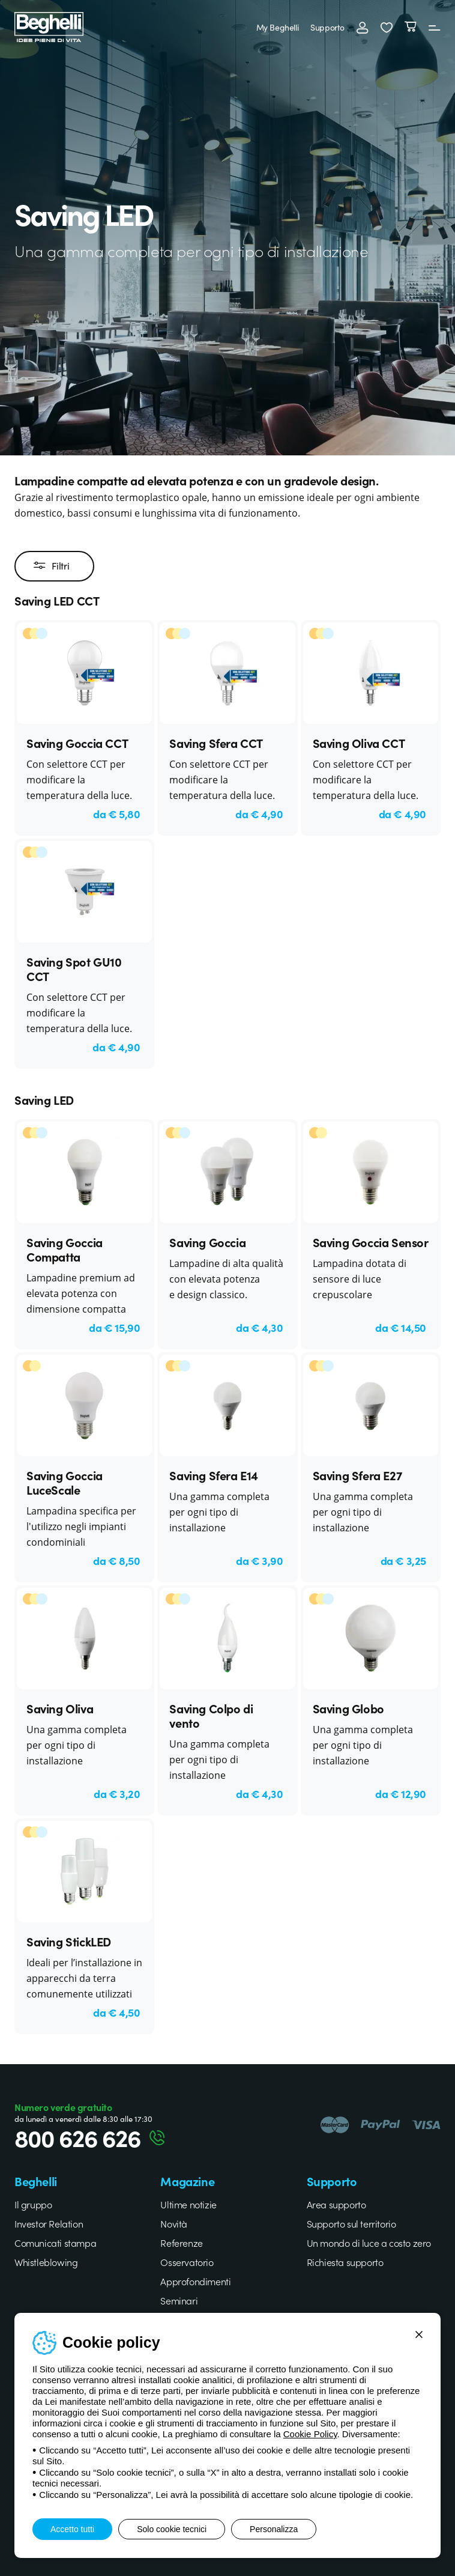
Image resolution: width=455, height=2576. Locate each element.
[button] (387, 27)
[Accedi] (363, 27)
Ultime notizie (188, 2204)
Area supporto (336, 2204)
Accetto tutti (72, 2529)
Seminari (178, 2300)
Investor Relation (48, 2223)
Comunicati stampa (55, 2242)
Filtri (51, 565)
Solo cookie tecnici (171, 2529)
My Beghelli (277, 27)
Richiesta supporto (345, 2261)
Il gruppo (33, 2204)
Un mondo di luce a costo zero (369, 2242)
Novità (173, 2223)
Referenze (181, 2242)
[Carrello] (411, 27)
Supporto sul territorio (351, 2223)
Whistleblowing (45, 2261)
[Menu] (435, 27)
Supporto (327, 27)
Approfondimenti (195, 2281)
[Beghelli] (48, 25)
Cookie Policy (310, 2434)
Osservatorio (186, 2261)
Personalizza (274, 2529)
